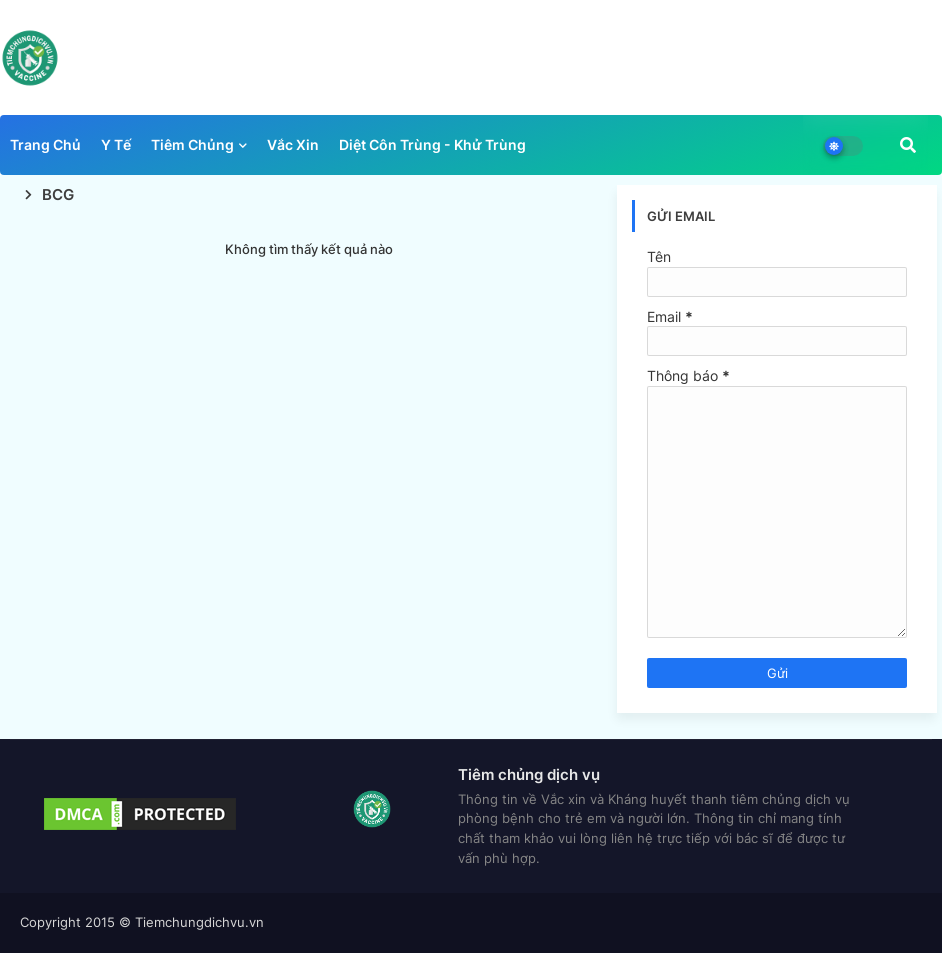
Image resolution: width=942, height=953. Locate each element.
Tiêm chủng (192, 144)
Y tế (116, 144)
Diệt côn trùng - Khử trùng (432, 144)
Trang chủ (45, 144)
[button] (908, 145)
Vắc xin (293, 144)
